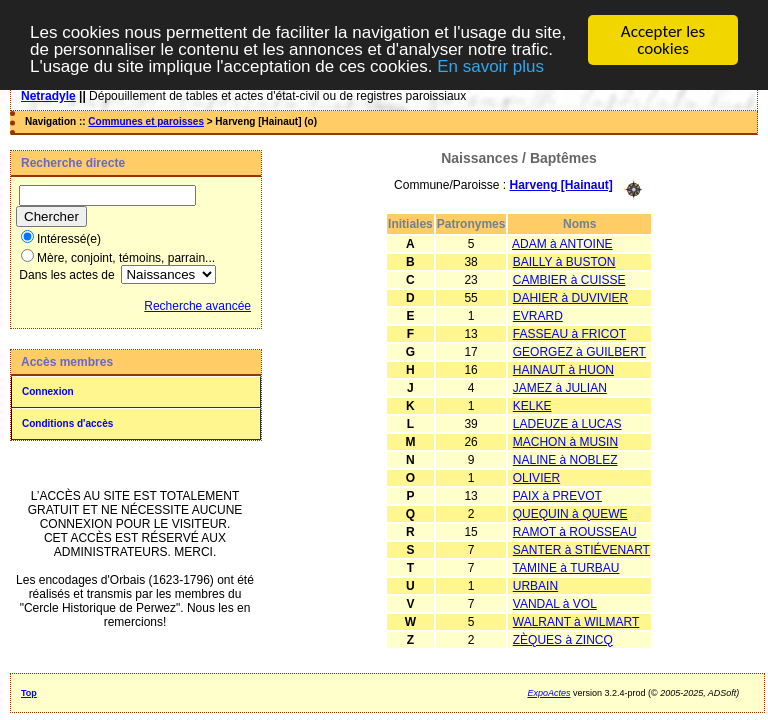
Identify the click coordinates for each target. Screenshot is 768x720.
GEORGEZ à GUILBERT (579, 351)
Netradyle (48, 96)
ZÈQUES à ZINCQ (563, 639)
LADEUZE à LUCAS (567, 423)
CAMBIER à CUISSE (569, 279)
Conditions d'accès (67, 423)
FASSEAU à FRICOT (569, 333)
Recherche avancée (197, 306)
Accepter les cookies (663, 40)
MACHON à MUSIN (565, 441)
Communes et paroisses (146, 121)
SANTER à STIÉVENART (581, 549)
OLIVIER (536, 477)
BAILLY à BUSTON (564, 261)
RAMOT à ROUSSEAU (575, 531)
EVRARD (538, 315)
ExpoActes (548, 693)
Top (29, 693)
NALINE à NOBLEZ (565, 459)
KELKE (532, 405)
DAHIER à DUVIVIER (570, 297)
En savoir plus (490, 65)
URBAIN (535, 585)
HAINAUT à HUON (563, 369)
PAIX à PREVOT (557, 495)
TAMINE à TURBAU (566, 567)
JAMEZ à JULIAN (560, 387)
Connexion (48, 391)
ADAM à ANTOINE (562, 243)
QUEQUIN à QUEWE (570, 513)
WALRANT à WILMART (576, 621)
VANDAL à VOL (555, 603)
